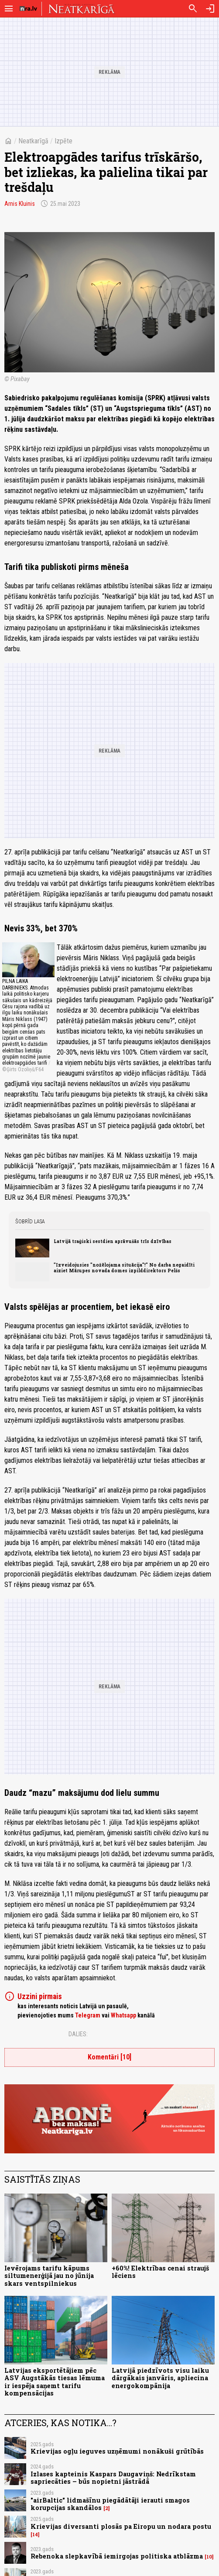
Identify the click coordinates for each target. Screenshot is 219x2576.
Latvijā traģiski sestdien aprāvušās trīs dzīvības (112, 1241)
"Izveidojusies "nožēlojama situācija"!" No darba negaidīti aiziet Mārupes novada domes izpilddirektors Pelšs (124, 1267)
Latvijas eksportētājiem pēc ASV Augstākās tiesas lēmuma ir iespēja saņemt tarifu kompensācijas (54, 2381)
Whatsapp (123, 2015)
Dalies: (78, 2034)
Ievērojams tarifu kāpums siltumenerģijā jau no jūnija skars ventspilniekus (49, 2276)
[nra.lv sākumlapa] (28, 8)
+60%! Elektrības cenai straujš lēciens (160, 2272)
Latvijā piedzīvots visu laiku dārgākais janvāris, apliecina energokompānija (160, 2378)
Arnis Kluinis (19, 203)
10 (209, 2557)
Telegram (87, 2015)
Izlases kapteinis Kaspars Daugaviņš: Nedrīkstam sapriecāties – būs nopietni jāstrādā (113, 2478)
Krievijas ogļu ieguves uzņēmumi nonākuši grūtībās (117, 2451)
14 (35, 2534)
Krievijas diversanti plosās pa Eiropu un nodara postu (121, 2526)
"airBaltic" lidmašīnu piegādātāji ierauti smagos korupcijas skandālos (110, 2504)
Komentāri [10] (109, 2057)
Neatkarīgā (33, 141)
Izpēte (63, 141)
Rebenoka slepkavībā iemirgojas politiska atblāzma (117, 2556)
